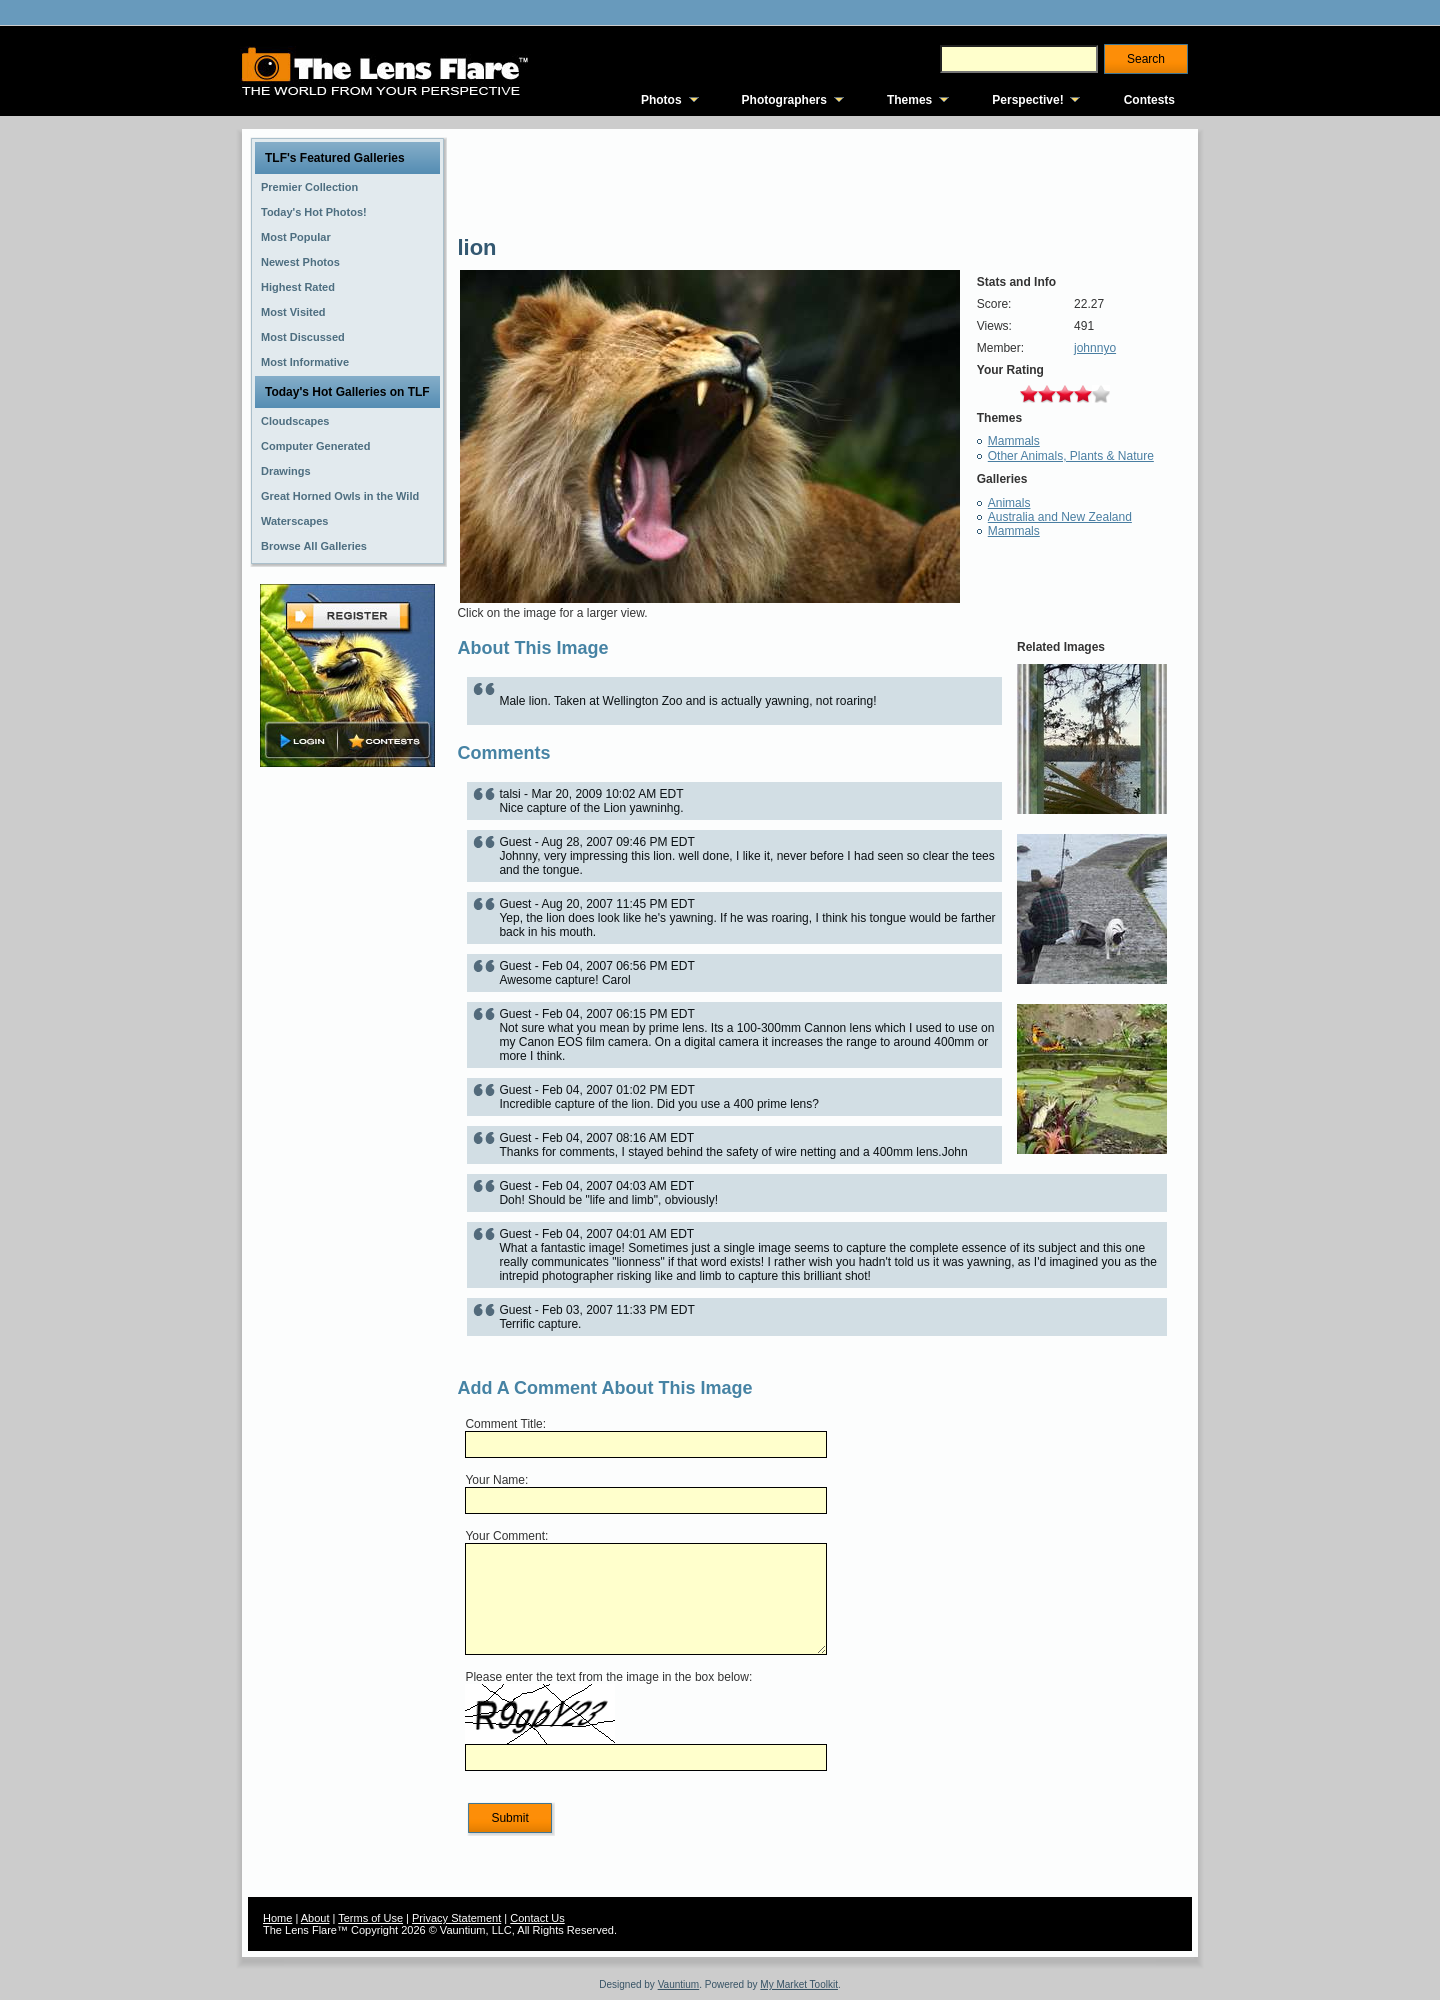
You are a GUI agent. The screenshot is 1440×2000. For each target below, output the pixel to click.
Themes (909, 100)
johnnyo (1095, 348)
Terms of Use (370, 1918)
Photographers (784, 100)
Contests (1149, 100)
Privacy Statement (456, 1918)
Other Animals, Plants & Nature (1071, 456)
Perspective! (1027, 100)
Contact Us (537, 1918)
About (315, 1918)
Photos (661, 100)
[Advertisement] (348, 1087)
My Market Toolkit (799, 1984)
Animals (1009, 503)
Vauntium (679, 1984)
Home (277, 1918)
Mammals (1014, 441)
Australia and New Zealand (1060, 517)
